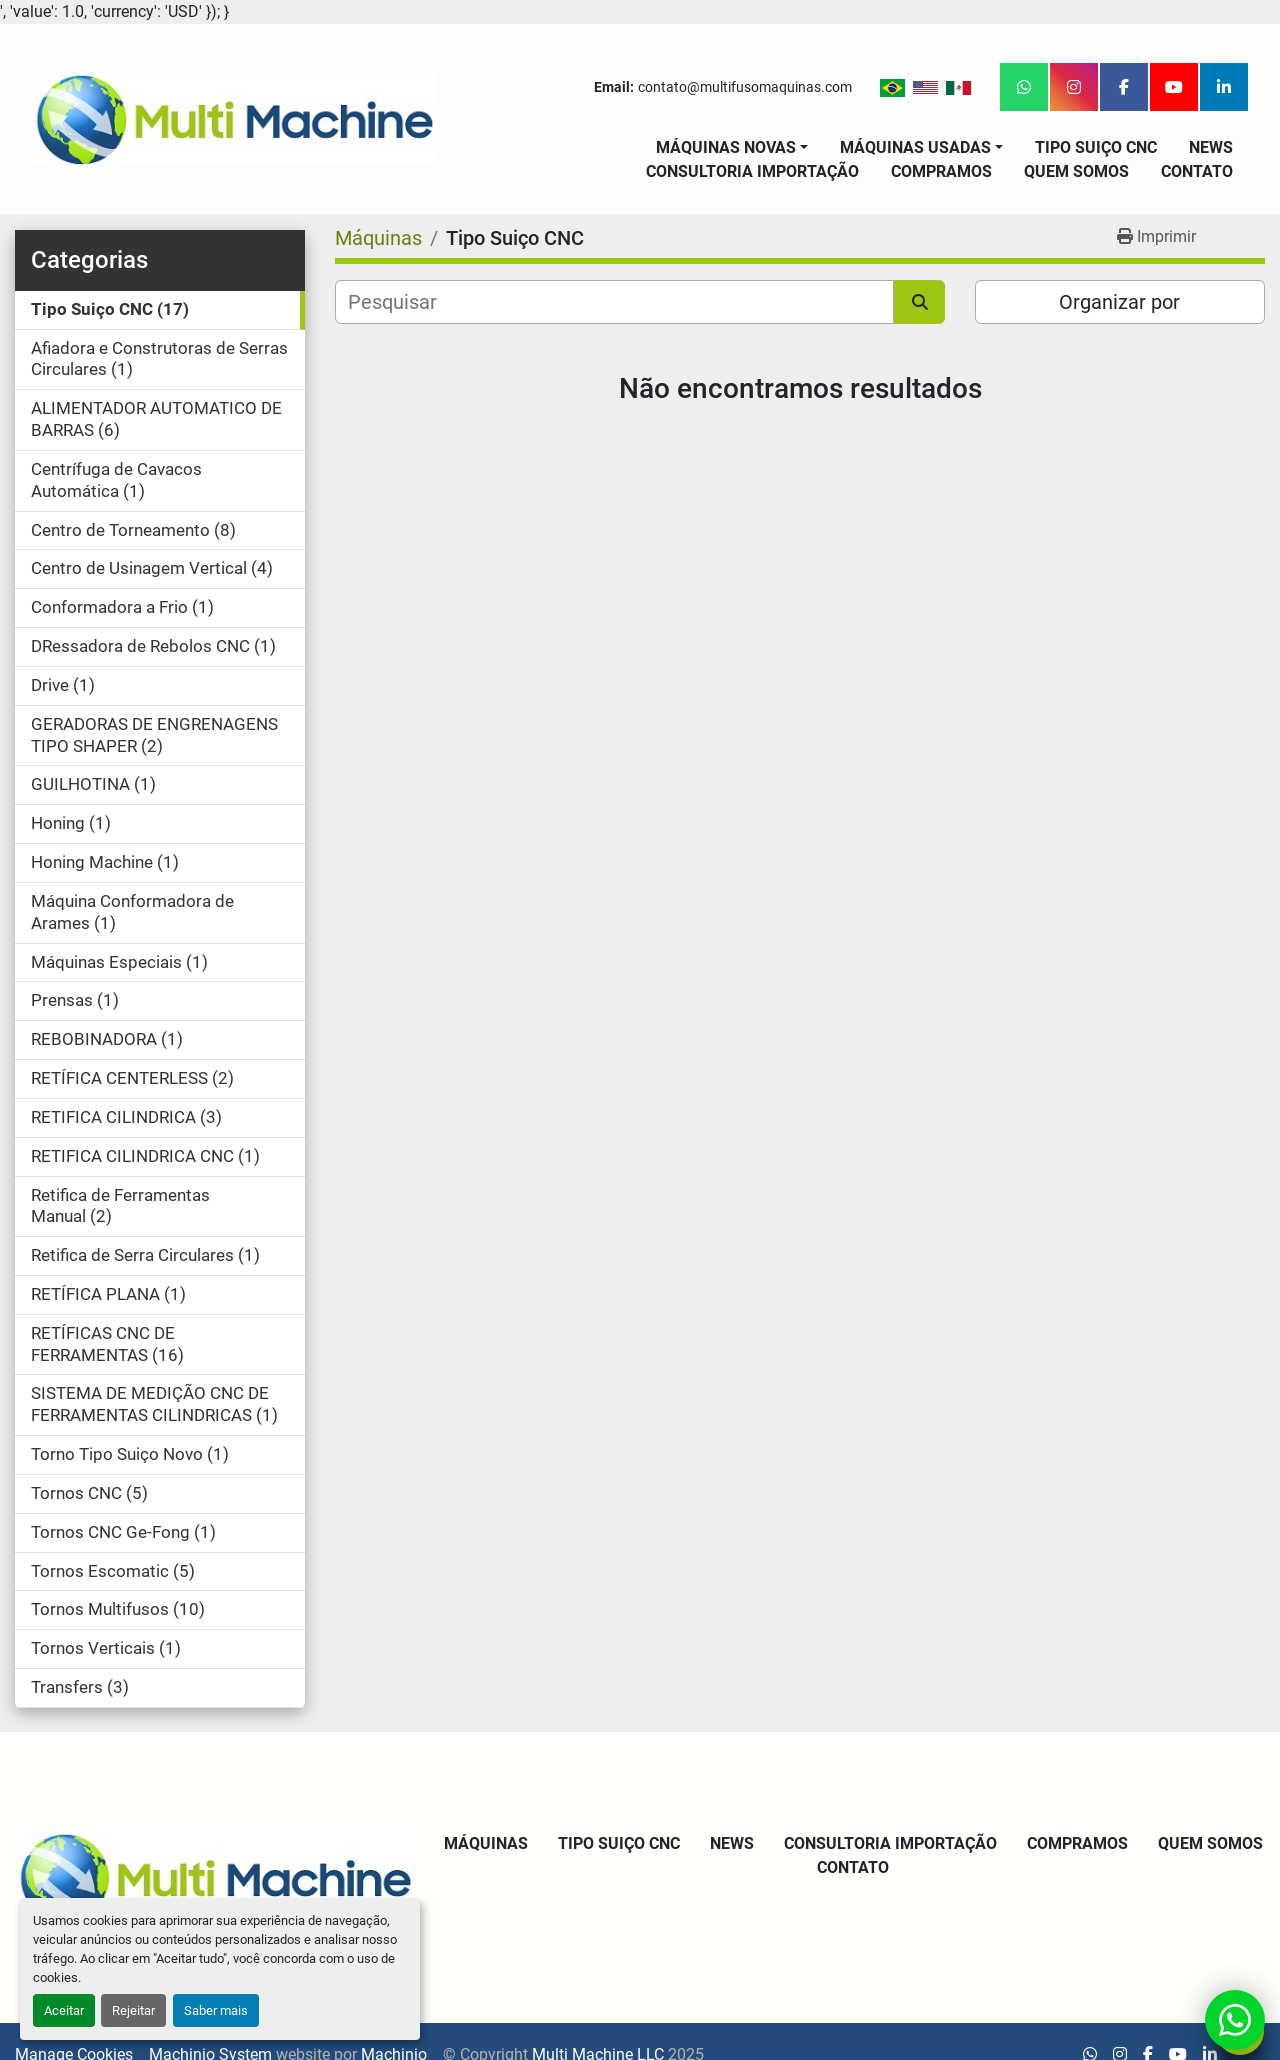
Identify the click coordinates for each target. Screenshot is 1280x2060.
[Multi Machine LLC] (215, 1876)
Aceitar (64, 2010)
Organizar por (1119, 302)
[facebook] (1124, 87)
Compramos (941, 171)
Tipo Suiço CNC (1096, 147)
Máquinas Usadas (915, 147)
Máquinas (486, 1843)
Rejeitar (133, 2010)
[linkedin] (1224, 87)
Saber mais (216, 2010)
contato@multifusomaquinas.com (745, 87)
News (1211, 147)
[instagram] (1074, 87)
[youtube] (1174, 87)
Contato (1197, 171)
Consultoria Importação (752, 171)
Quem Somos (1076, 171)
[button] (732, 148)
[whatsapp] (1024, 87)
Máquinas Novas (726, 147)
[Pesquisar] (614, 302)
